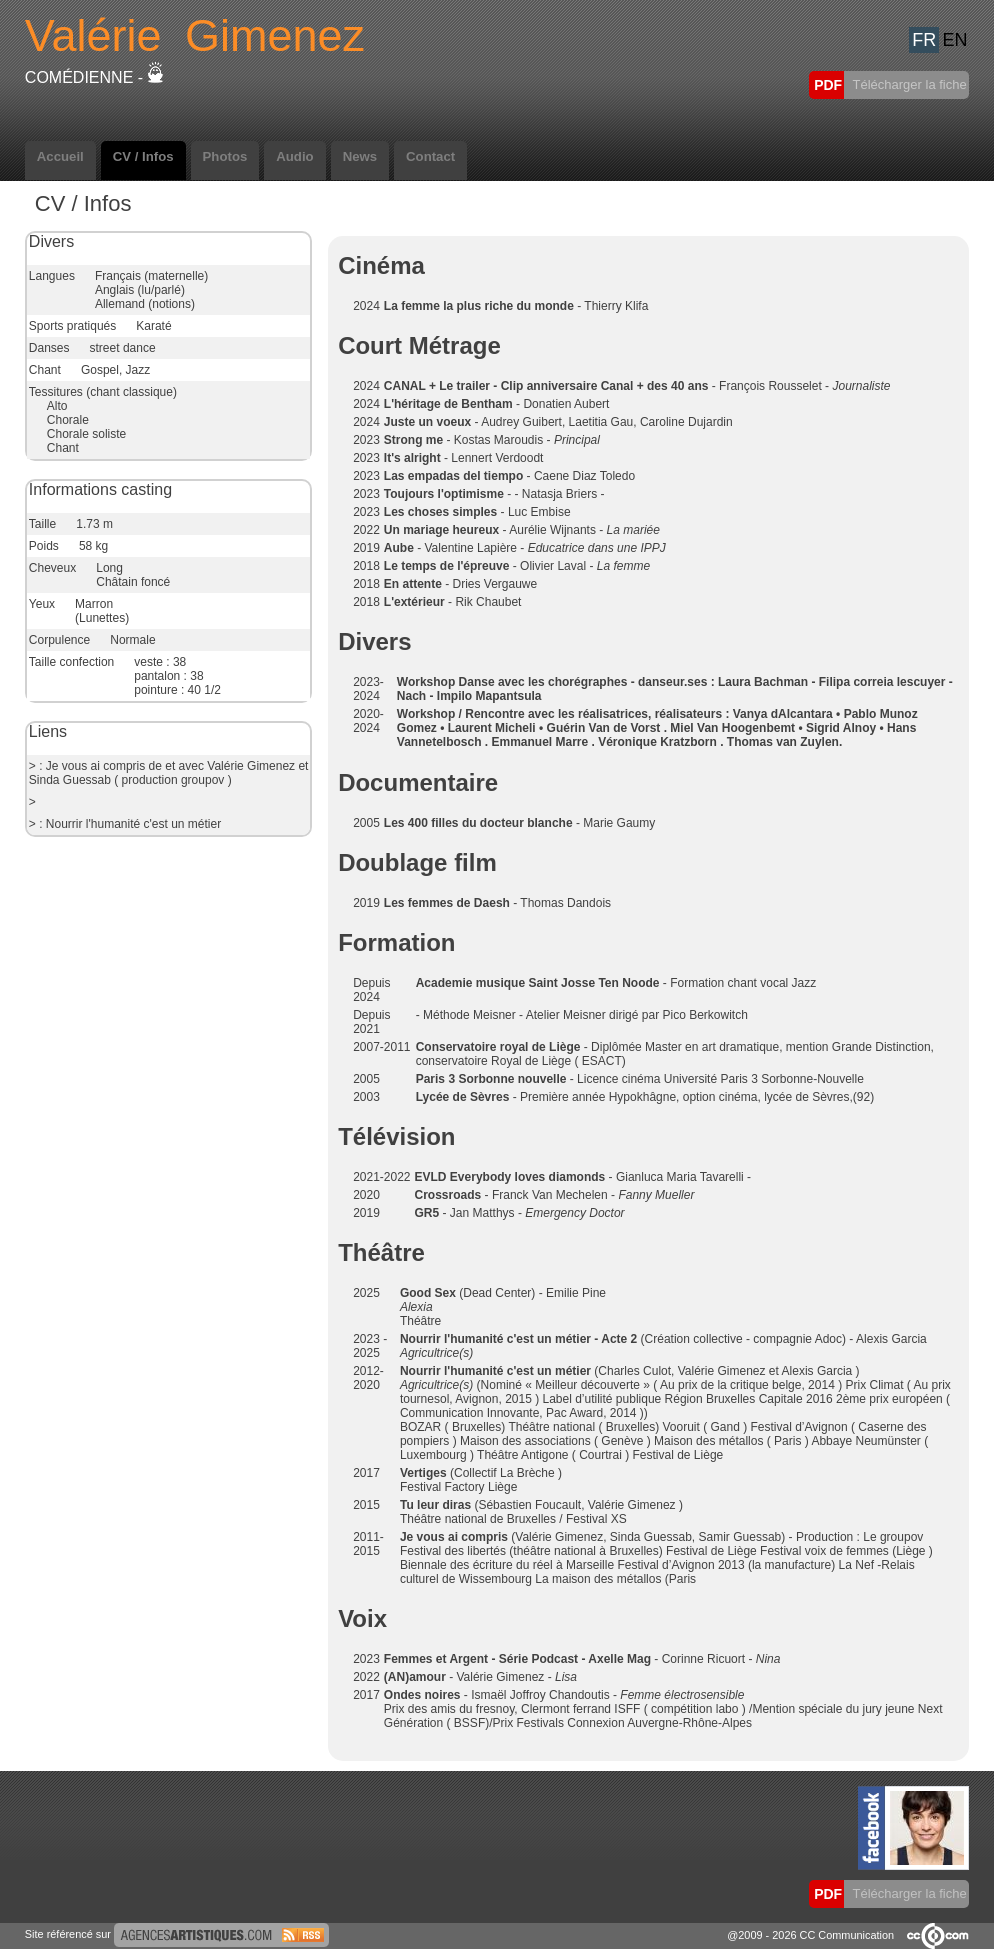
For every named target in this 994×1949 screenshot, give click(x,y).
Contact (430, 156)
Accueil (60, 156)
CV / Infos (143, 156)
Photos (225, 156)
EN (954, 40)
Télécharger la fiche (908, 84)
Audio (294, 156)
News (360, 156)
